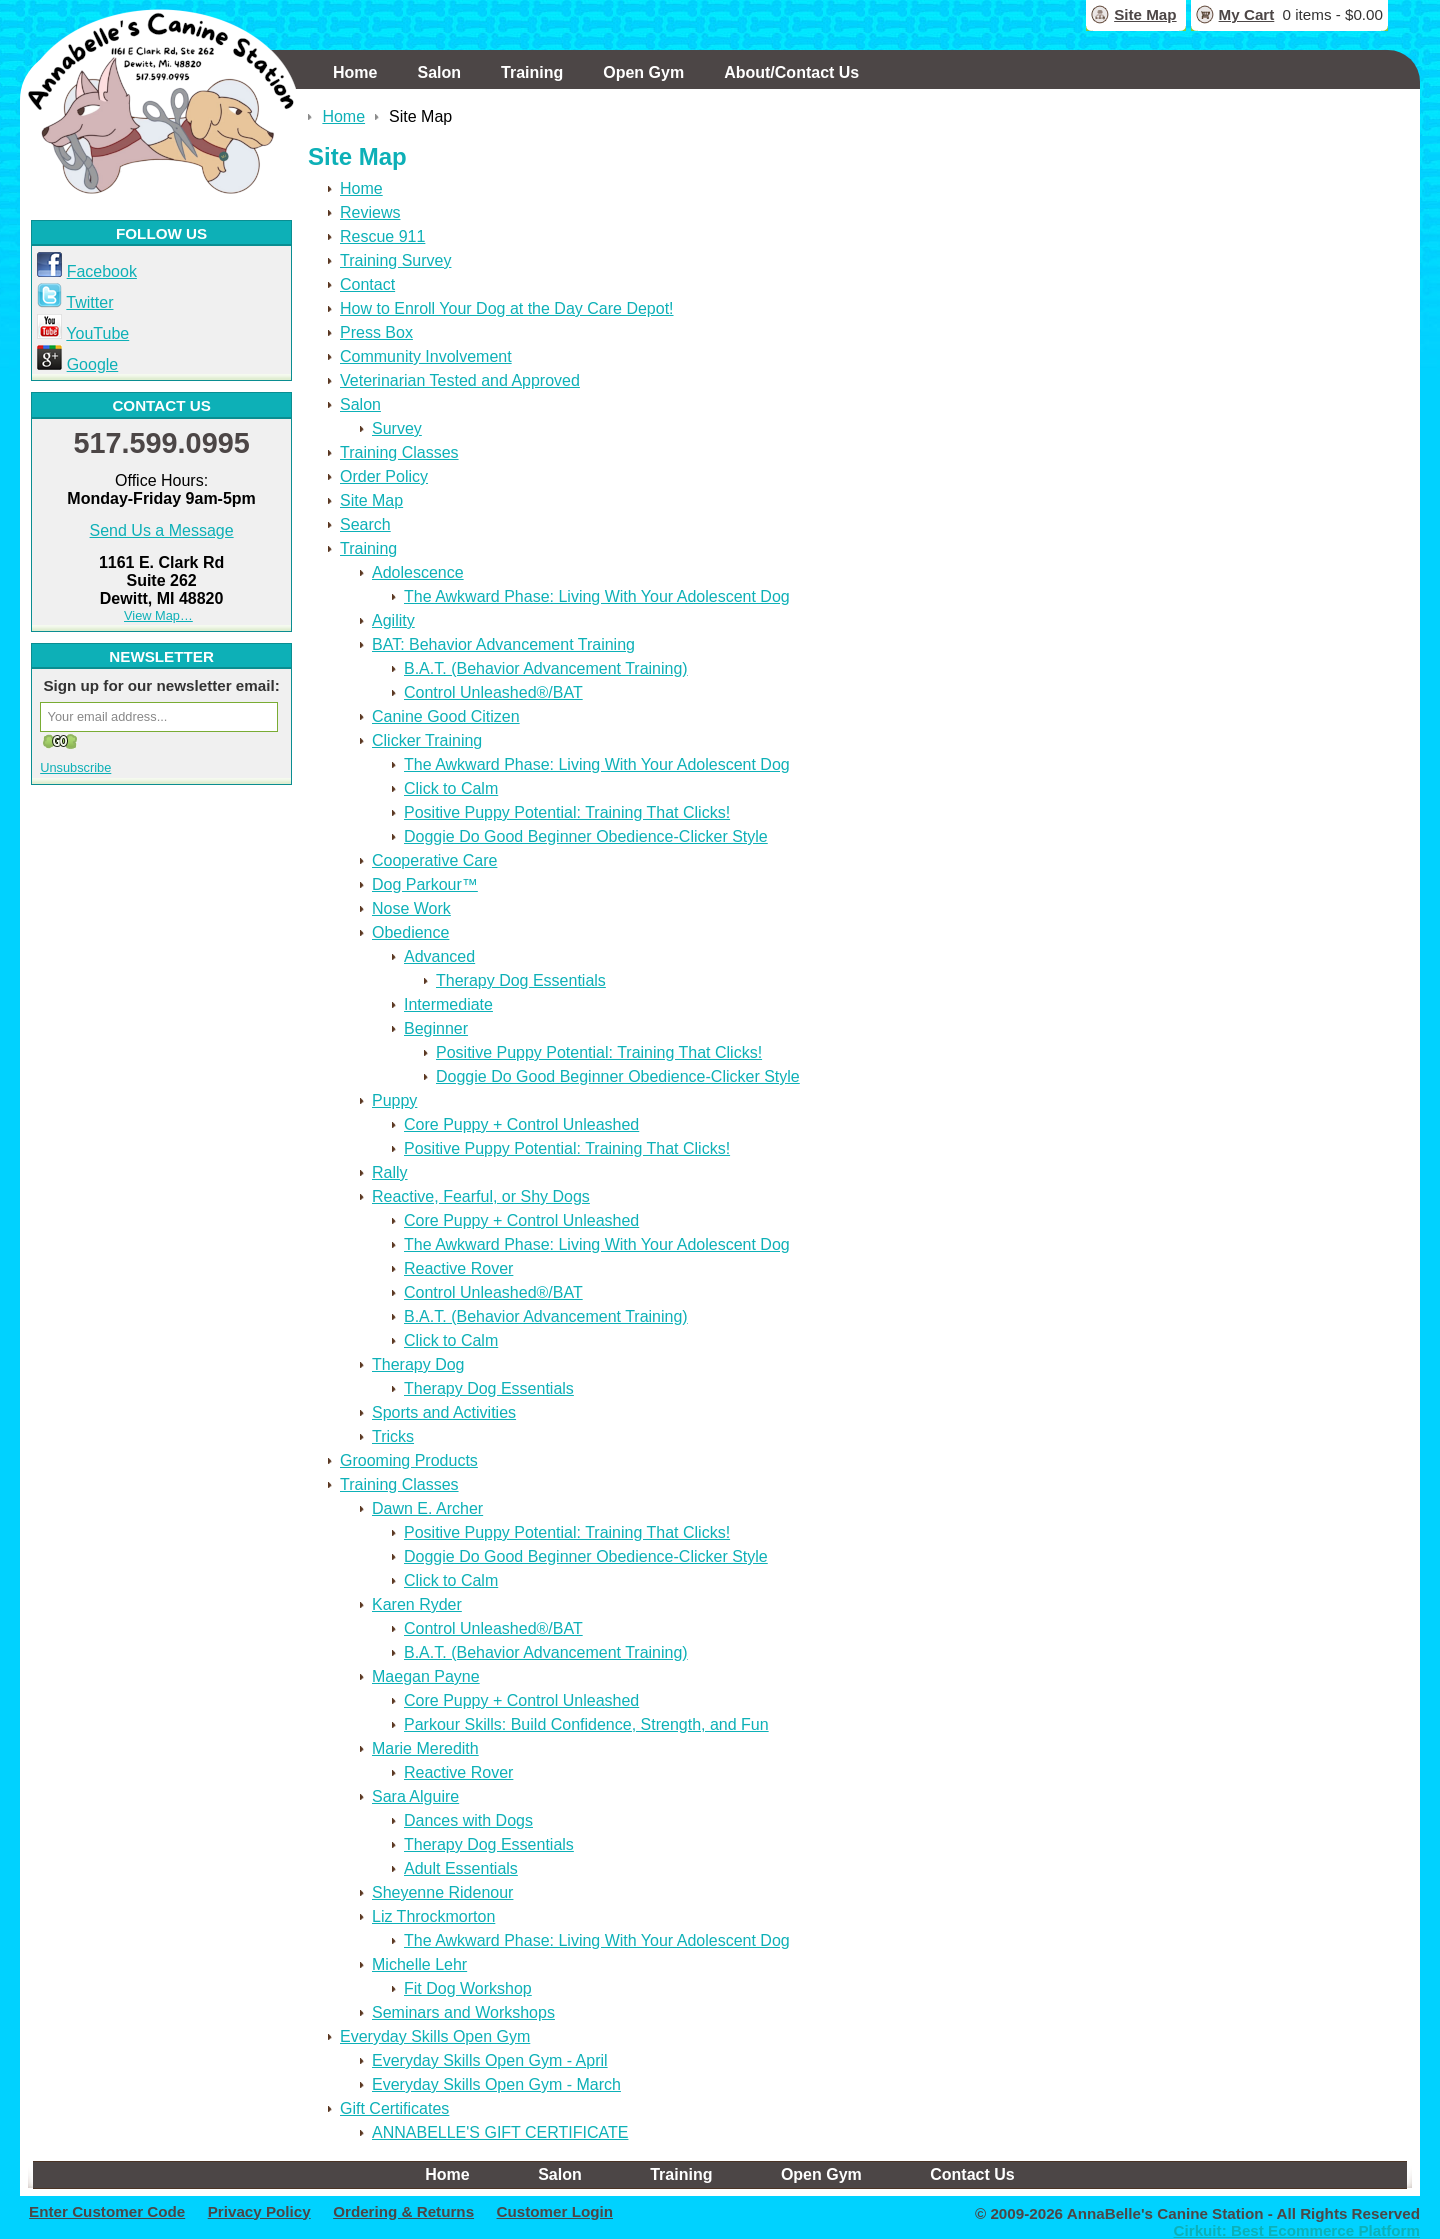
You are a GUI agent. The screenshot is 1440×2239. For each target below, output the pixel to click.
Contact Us (972, 2174)
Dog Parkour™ (425, 884)
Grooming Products (409, 1460)
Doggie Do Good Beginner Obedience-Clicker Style (586, 836)
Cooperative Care (434, 860)
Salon (439, 72)
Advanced (439, 956)
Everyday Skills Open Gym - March (496, 2084)
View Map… (158, 615)
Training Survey (395, 260)
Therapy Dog (418, 1364)
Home (355, 72)
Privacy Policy (259, 2211)
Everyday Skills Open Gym (435, 2036)
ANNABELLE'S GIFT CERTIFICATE (500, 2132)
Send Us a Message (162, 530)
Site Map (1145, 14)
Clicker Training (427, 740)
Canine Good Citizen (446, 716)
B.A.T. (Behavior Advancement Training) (546, 668)
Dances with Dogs (468, 1820)
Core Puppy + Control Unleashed (521, 1124)
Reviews (370, 212)
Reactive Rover (458, 1268)
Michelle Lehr (419, 1964)
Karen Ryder (417, 1604)
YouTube (97, 333)
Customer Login (555, 2211)
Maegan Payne (426, 1676)
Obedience (410, 932)
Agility (393, 620)
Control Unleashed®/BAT (493, 692)
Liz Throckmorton (433, 1916)
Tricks (393, 1436)
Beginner (436, 1028)
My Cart (1247, 14)
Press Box (376, 332)
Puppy (394, 1100)
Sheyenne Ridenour (442, 1892)
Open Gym (643, 72)
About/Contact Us (791, 72)
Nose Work (411, 908)
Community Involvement (426, 356)
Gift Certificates (394, 2108)
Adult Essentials (461, 1868)
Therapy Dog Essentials (521, 980)
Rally (390, 1172)
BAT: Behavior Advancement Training (503, 644)
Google (93, 364)
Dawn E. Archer (427, 1508)
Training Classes (399, 452)
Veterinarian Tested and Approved (460, 380)
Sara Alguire (415, 1796)
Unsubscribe (75, 767)
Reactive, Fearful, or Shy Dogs (481, 1196)
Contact (367, 284)
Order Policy (384, 476)
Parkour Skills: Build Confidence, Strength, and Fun (586, 1724)
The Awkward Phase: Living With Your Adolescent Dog (597, 596)
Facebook (102, 271)
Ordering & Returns (403, 2211)
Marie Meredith (425, 1748)
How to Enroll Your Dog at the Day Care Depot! (507, 308)
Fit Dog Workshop (468, 1988)
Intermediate (448, 1004)
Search (365, 524)
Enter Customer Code (107, 2211)
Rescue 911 (382, 236)
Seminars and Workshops (463, 2012)
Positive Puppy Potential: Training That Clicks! (567, 812)
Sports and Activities (444, 1412)
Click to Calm (451, 788)
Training (532, 72)
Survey (397, 428)
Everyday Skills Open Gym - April (490, 2060)
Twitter (89, 302)
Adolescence (418, 572)
